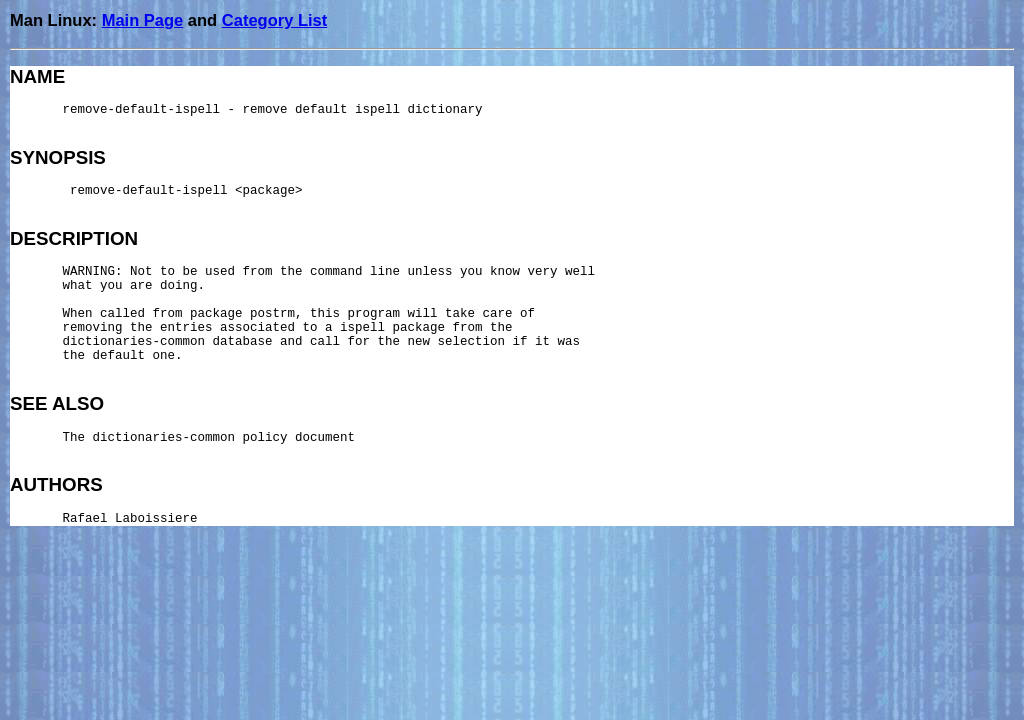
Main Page (143, 20)
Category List (274, 20)
